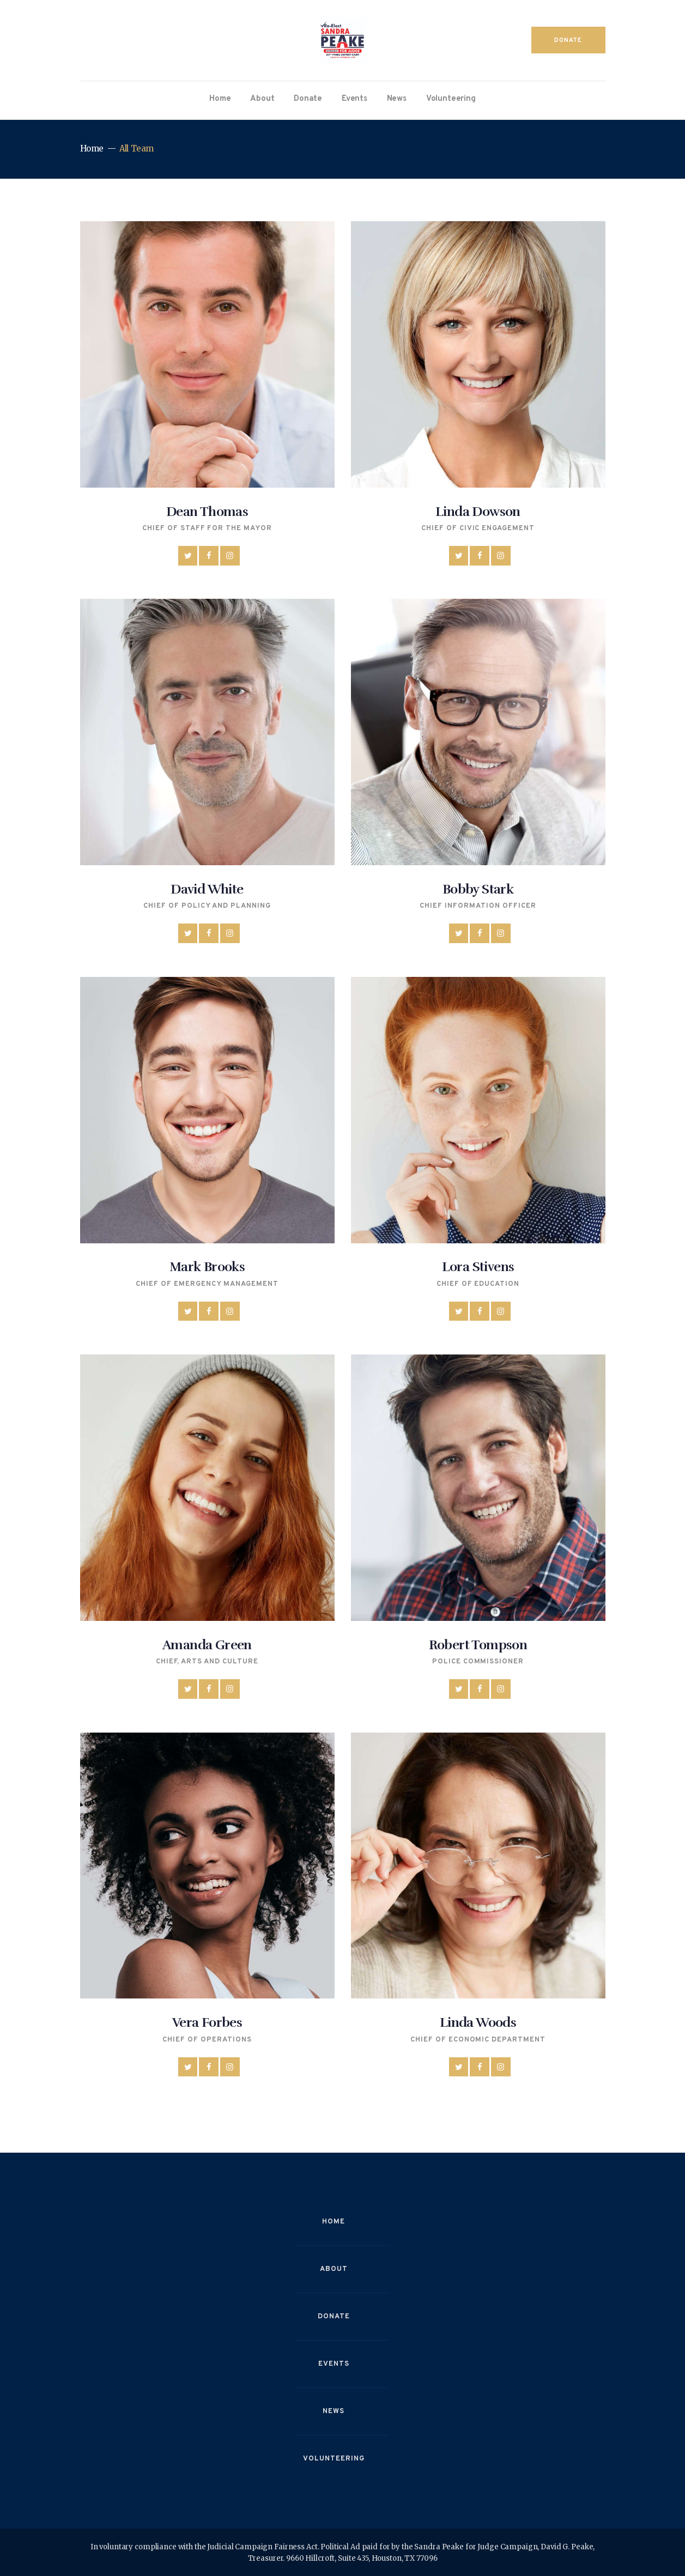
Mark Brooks (207, 1267)
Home (92, 148)
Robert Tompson (478, 1645)
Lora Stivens (478, 1267)
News (333, 2411)
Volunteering (334, 2459)
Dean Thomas (207, 511)
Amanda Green (207, 1645)
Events (333, 2364)
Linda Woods (478, 2022)
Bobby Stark (477, 889)
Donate (334, 2316)
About (334, 2269)
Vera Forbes (207, 2022)
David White (207, 889)
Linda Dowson (477, 511)
